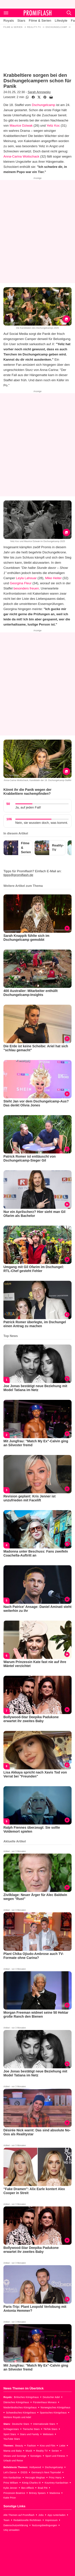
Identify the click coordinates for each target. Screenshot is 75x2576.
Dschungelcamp (43, 105)
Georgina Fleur (21, 583)
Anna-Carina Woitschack (21, 156)
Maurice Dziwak (21, 125)
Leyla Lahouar (26, 578)
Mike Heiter (53, 578)
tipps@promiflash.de (18, 875)
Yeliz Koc (53, 125)
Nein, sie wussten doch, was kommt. (41, 822)
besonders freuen (26, 588)
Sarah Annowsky (39, 92)
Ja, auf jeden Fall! (28, 807)
